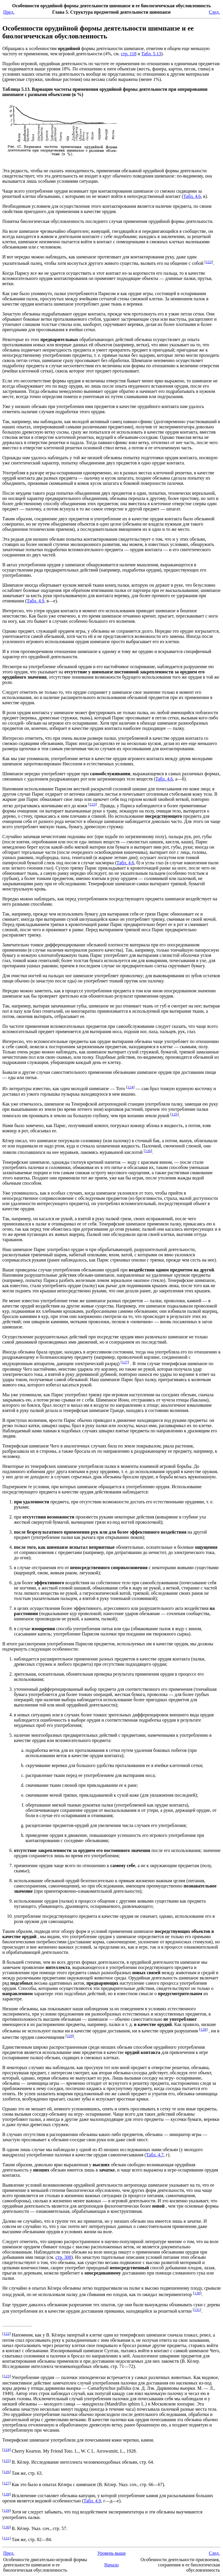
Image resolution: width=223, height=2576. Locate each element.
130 (197, 2293)
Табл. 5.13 (151, 53)
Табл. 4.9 (35, 600)
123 (93, 804)
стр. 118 (128, 53)
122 (209, 262)
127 (125, 1362)
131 (197, 2309)
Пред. (9, 12)
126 (148, 1151)
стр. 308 (63, 2257)
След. (214, 12)
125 (174, 1114)
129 (70, 2036)
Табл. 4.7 (154, 2154)
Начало (111, 2564)
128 (203, 2029)
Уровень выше (111, 2553)
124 (130, 1087)
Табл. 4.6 (192, 196)
